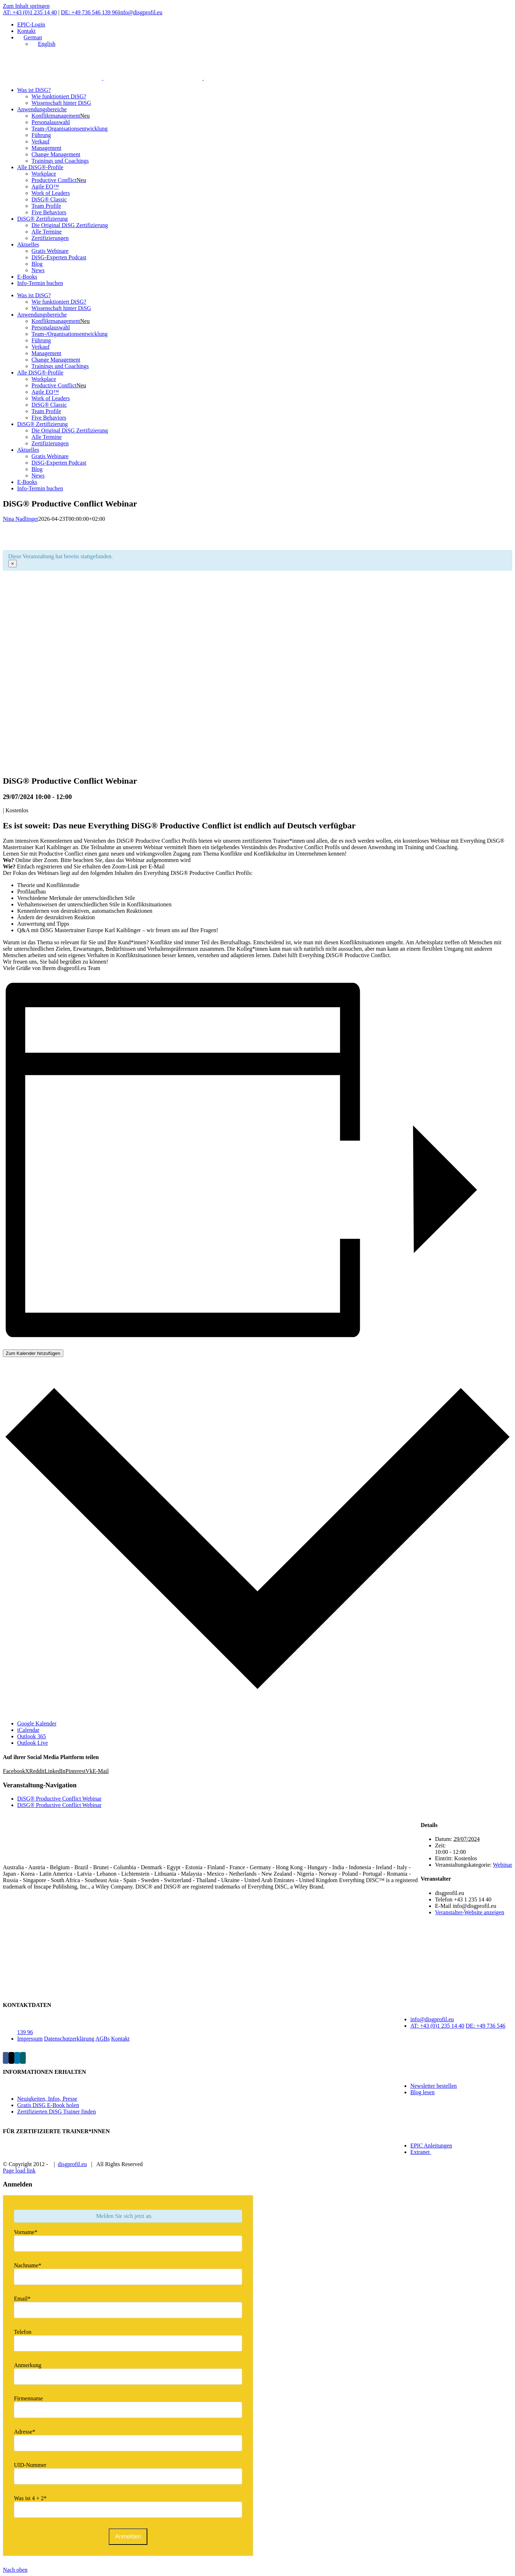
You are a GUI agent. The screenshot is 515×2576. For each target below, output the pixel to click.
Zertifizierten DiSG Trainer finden (56, 2112)
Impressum (30, 2039)
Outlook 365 (31, 1736)
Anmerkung (27, 2365)
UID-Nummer (30, 2465)
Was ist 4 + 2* (30, 2498)
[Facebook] (6, 2058)
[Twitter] (11, 2058)
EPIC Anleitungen (431, 2145)
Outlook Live (32, 1743)
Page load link (19, 2171)
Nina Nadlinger (20, 519)
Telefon (22, 2332)
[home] (42, 1855)
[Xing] (23, 2058)
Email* (22, 2299)
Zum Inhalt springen (26, 6)
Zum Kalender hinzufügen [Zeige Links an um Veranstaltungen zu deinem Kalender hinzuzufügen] (33, 1353)
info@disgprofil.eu (140, 12)
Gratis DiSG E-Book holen (48, 2105)
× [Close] (12, 563)
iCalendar (28, 1730)
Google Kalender (37, 1723)
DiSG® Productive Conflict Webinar (59, 1799)
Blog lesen (422, 2092)
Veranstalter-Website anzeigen (469, 1912)
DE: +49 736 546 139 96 (89, 12)
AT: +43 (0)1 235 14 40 (30, 12)
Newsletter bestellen (433, 2086)
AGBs (102, 2039)
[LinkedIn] (17, 2058)
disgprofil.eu (72, 2164)
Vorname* (25, 2232)
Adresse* (24, 2432)
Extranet (420, 2152)
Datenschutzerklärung (69, 2039)
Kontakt (120, 2039)
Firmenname (28, 2398)
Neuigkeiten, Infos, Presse (47, 2099)
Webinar (502, 1865)
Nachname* (27, 2265)
